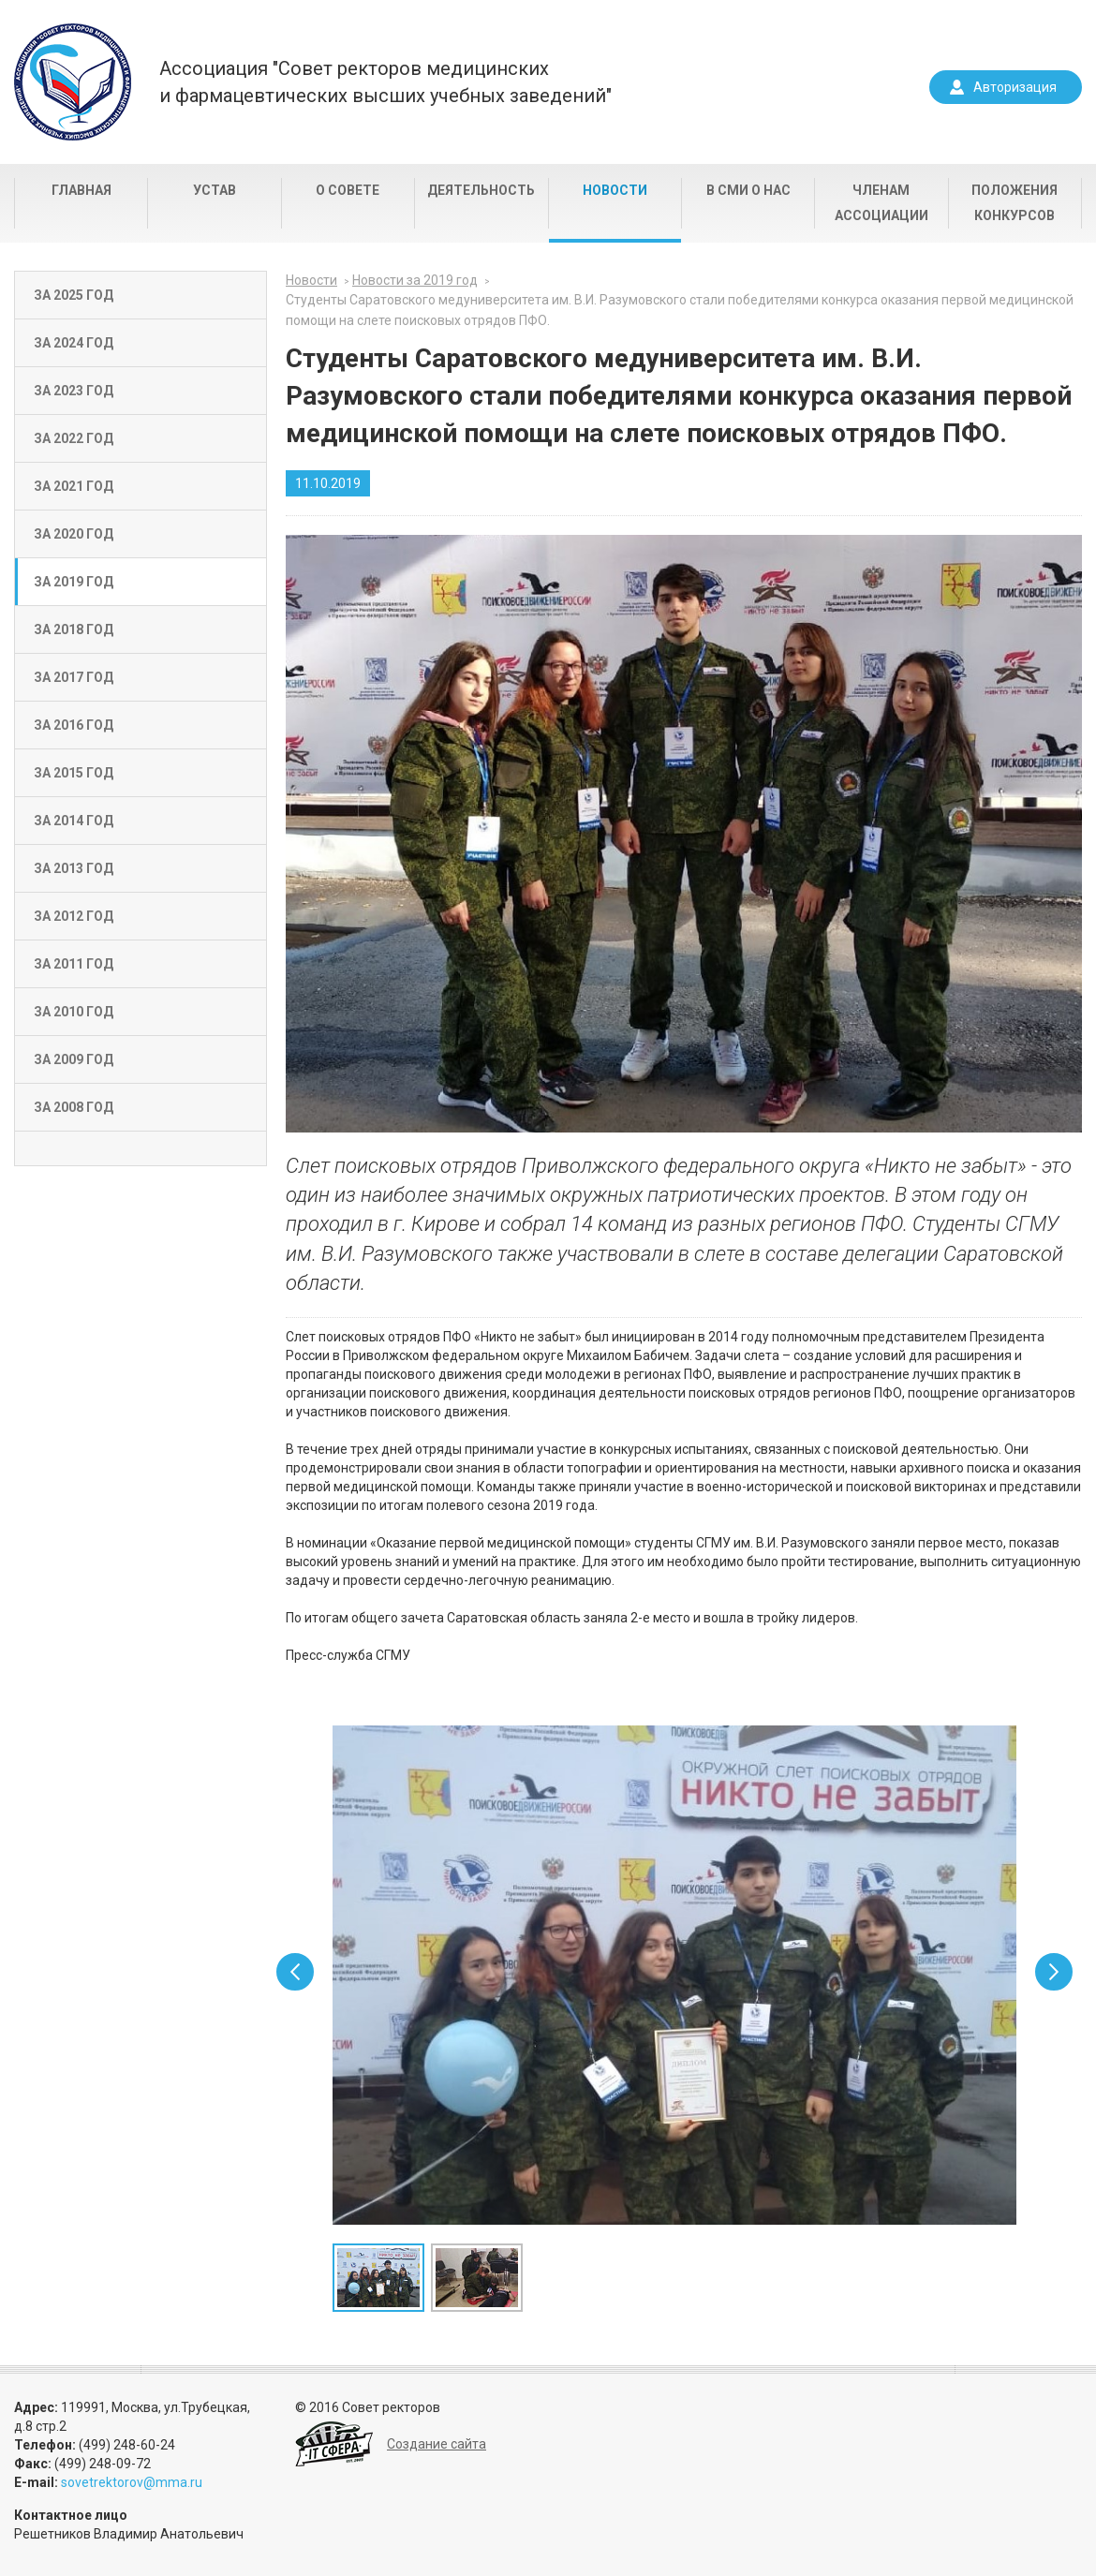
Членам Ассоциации (881, 203)
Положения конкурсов (1014, 203)
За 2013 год (73, 868)
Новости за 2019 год (415, 280)
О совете (347, 190)
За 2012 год (73, 916)
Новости (615, 190)
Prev (295, 1972)
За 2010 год (73, 1011)
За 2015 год (73, 772)
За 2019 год (73, 581)
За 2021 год (73, 486)
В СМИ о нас (748, 190)
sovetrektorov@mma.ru (131, 2482)
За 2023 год (73, 390)
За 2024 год (73, 342)
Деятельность (481, 190)
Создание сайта (436, 2443)
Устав (214, 190)
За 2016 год (73, 725)
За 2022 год (73, 438)
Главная (81, 190)
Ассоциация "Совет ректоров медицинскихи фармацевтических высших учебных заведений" (385, 82)
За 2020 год (73, 533)
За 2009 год (73, 1059)
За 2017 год (73, 677)
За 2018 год (73, 629)
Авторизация (1015, 87)
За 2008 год (73, 1107)
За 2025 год (73, 295)
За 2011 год (73, 963)
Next (1054, 1972)
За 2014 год (73, 820)
